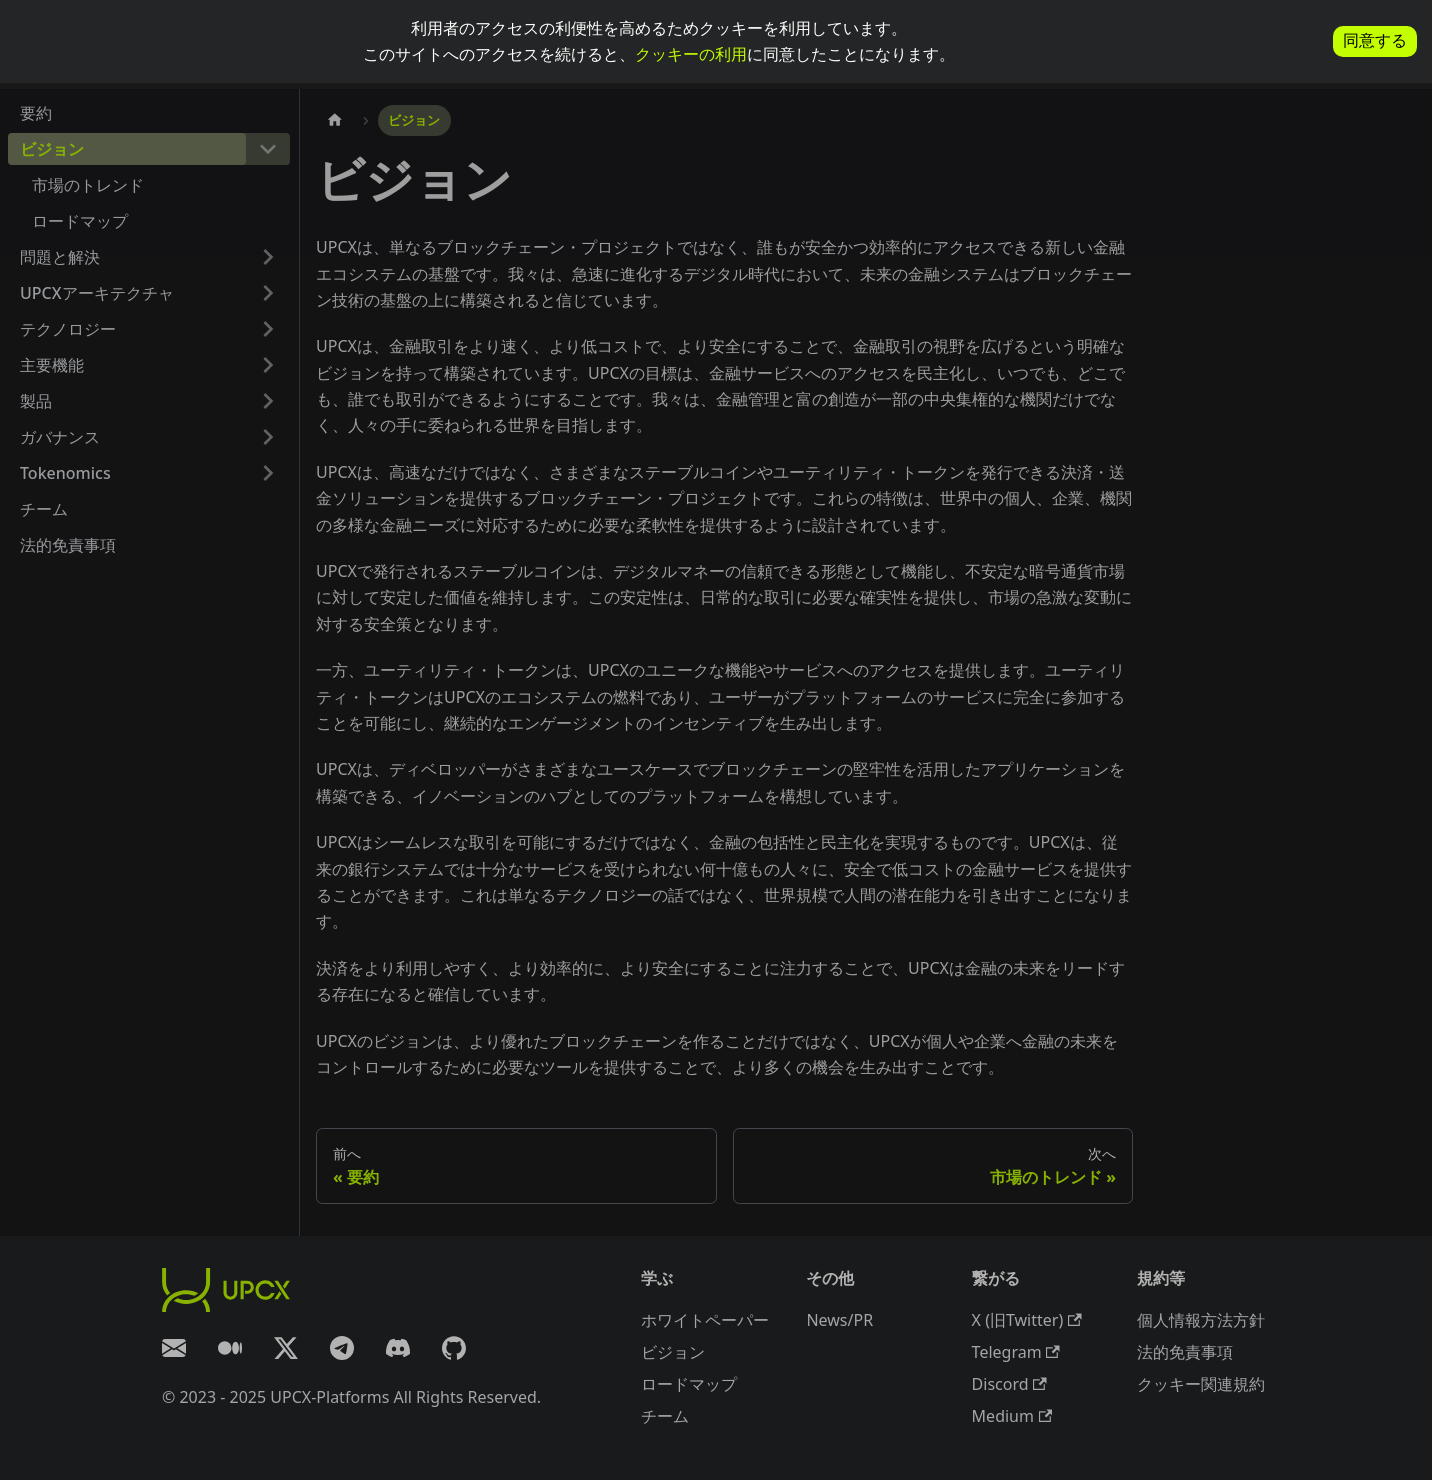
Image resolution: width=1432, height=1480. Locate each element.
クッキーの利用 (691, 54)
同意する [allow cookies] (1375, 40)
